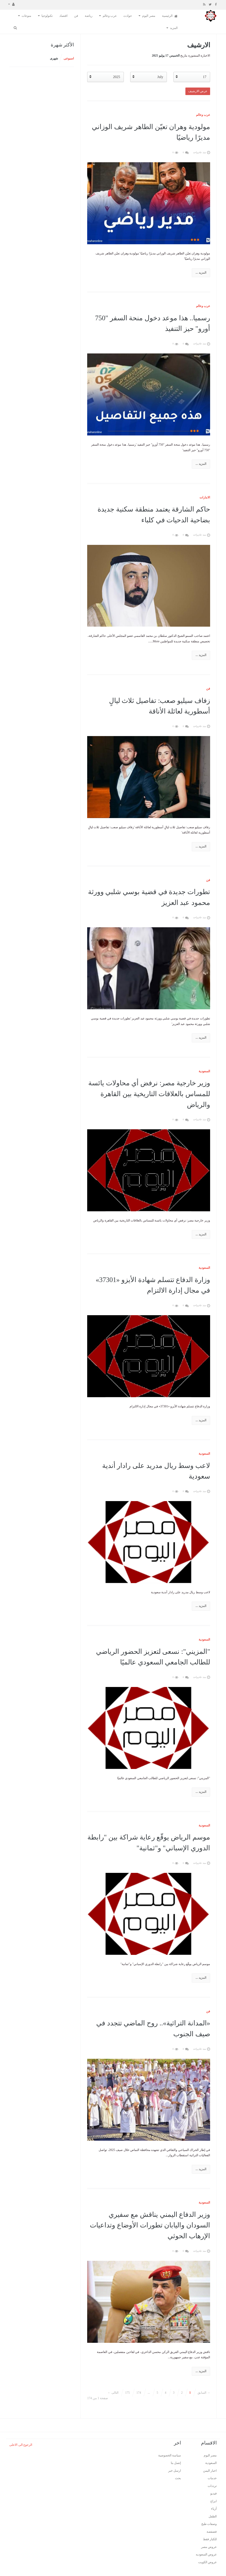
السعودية (204, 1071)
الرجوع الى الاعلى (20, 2444)
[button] (11, 4)
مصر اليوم (148, 15)
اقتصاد (63, 15)
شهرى (54, 58)
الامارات (205, 497)
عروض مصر (209, 2547)
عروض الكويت (207, 2562)
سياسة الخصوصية (169, 2455)
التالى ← (113, 2403)
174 (138, 2403)
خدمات (212, 2478)
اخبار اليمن (210, 2470)
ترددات (212, 2486)
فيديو (213, 2493)
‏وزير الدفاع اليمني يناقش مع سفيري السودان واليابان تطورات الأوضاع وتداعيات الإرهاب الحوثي (151, 2235)
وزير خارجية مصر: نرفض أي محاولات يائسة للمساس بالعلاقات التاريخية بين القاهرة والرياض (149, 1093)
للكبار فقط (210, 2539)
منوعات (26, 15)
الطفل (213, 2516)
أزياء (214, 2508)
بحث (178, 2478)
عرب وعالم (110, 15)
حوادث (127, 15)
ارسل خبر (174, 2470)
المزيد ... (201, 272)
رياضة (88, 15)
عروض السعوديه (206, 2554)
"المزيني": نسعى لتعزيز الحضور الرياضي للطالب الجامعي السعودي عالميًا (153, 1662)
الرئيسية (170, 16)
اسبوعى (69, 58)
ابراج (213, 2501)
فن (76, 15)
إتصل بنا (176, 2463)
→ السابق (204, 2403)
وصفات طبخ (209, 2524)
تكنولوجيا (47, 15)
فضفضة (212, 2531)
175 (127, 2403)
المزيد (174, 28)
